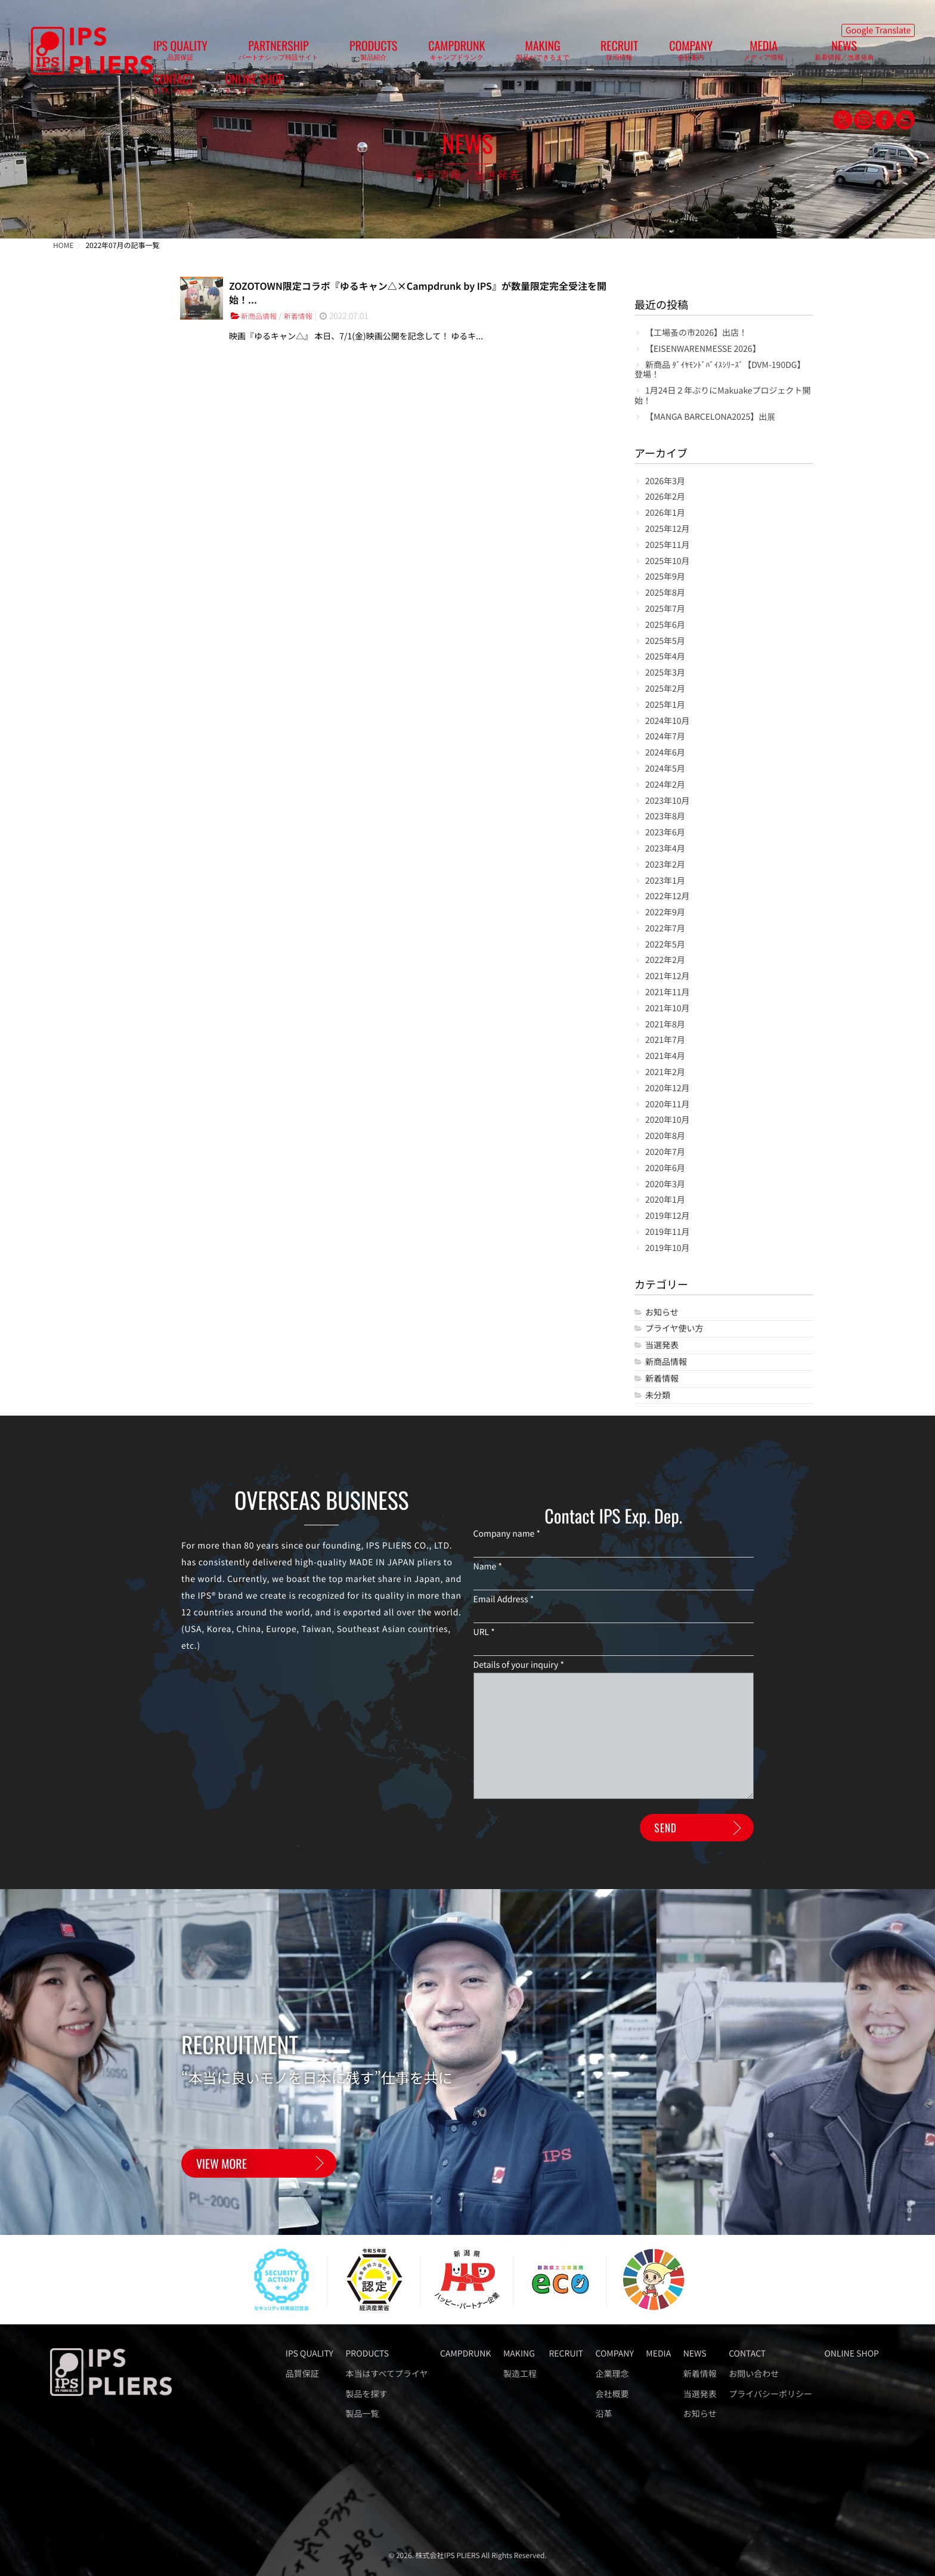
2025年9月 (665, 577)
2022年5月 (665, 945)
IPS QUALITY (208, 54)
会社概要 (612, 2394)
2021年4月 (665, 1056)
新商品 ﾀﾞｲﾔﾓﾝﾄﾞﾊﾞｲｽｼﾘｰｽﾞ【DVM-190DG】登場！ (719, 370)
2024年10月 (667, 721)
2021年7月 (665, 1040)
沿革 (604, 2414)
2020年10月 (667, 1120)
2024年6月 (665, 753)
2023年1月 (665, 881)
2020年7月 (665, 1152)
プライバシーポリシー (770, 2394)
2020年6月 (665, 1168)
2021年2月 (665, 1072)
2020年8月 (665, 1136)
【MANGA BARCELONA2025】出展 (710, 417)
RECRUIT (528, 54)
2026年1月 (665, 513)
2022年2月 (665, 960)
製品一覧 (362, 2414)
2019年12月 (667, 1216)
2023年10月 (667, 801)
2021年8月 (665, 1025)
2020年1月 (665, 1200)
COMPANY (575, 54)
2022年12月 (667, 896)
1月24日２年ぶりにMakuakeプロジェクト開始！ (722, 396)
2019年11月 (667, 1232)
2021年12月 (667, 976)
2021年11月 (667, 992)
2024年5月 (665, 769)
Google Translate (878, 27)
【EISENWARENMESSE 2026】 (703, 349)
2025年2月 (665, 689)
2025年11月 (667, 545)
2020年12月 (667, 1088)
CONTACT (738, 54)
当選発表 (662, 1345)
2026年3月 (665, 481)
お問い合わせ (754, 2374)
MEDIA (625, 54)
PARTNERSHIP (282, 54)
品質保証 (302, 2374)
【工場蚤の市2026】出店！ (696, 333)
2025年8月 (665, 593)
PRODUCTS (353, 54)
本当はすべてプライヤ (387, 2374)
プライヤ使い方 (674, 1329)
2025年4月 (665, 657)
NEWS (681, 54)
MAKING (475, 54)
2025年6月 (665, 625)
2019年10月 (667, 1248)
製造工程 (520, 2374)
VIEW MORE (221, 2166)
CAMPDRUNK (413, 54)
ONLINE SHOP (795, 54)
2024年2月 (665, 785)
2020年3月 (665, 1184)
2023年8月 (665, 817)
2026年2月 (665, 497)
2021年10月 (667, 1009)
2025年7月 (665, 609)
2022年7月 (665, 929)
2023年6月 (665, 833)
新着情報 (306, 317)
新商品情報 (262, 317)
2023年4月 (665, 849)
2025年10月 (667, 561)
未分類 (657, 1396)
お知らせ (662, 1313)
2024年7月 (665, 737)
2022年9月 (665, 913)
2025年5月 (665, 641)
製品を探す (367, 2394)
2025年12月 (667, 529)
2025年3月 (665, 673)
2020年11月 (667, 1105)
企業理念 (612, 2374)
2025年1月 (665, 705)
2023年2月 (665, 865)
